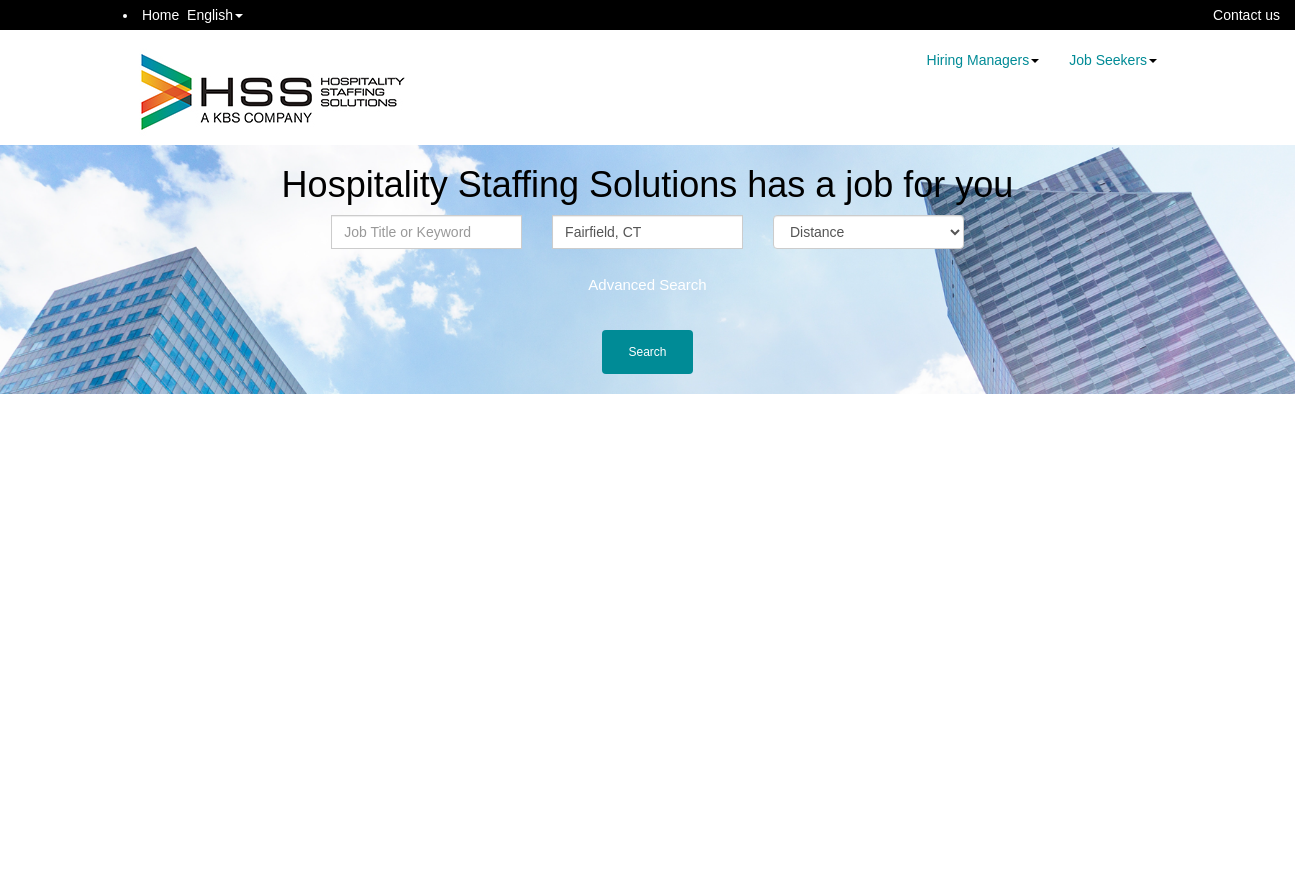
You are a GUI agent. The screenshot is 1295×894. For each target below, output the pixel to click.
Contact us (1246, 15)
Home (160, 15)
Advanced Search (647, 284)
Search (647, 352)
